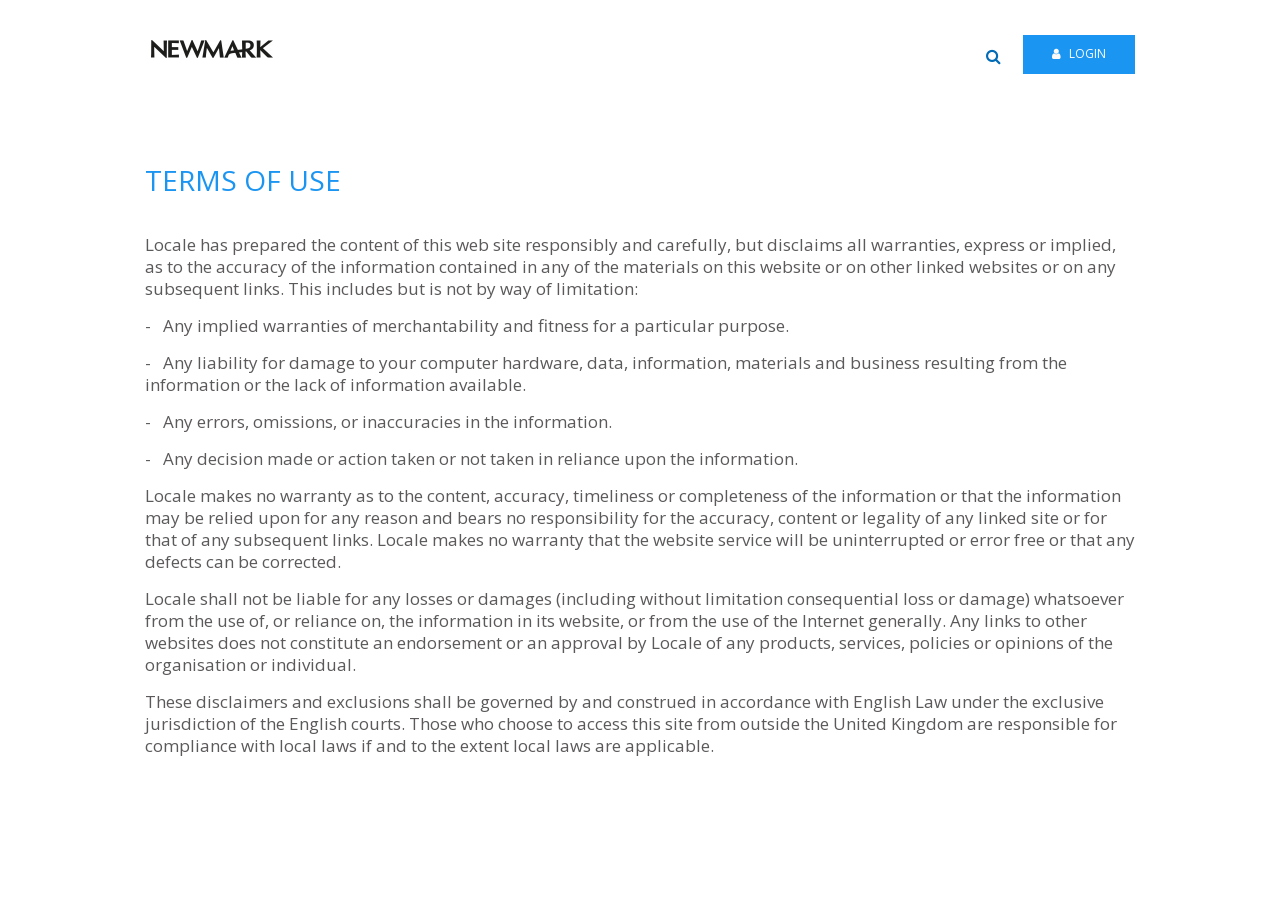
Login (1079, 53)
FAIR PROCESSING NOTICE (772, 881)
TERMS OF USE (889, 881)
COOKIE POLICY (979, 881)
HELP (582, 881)
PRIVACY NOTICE (650, 881)
